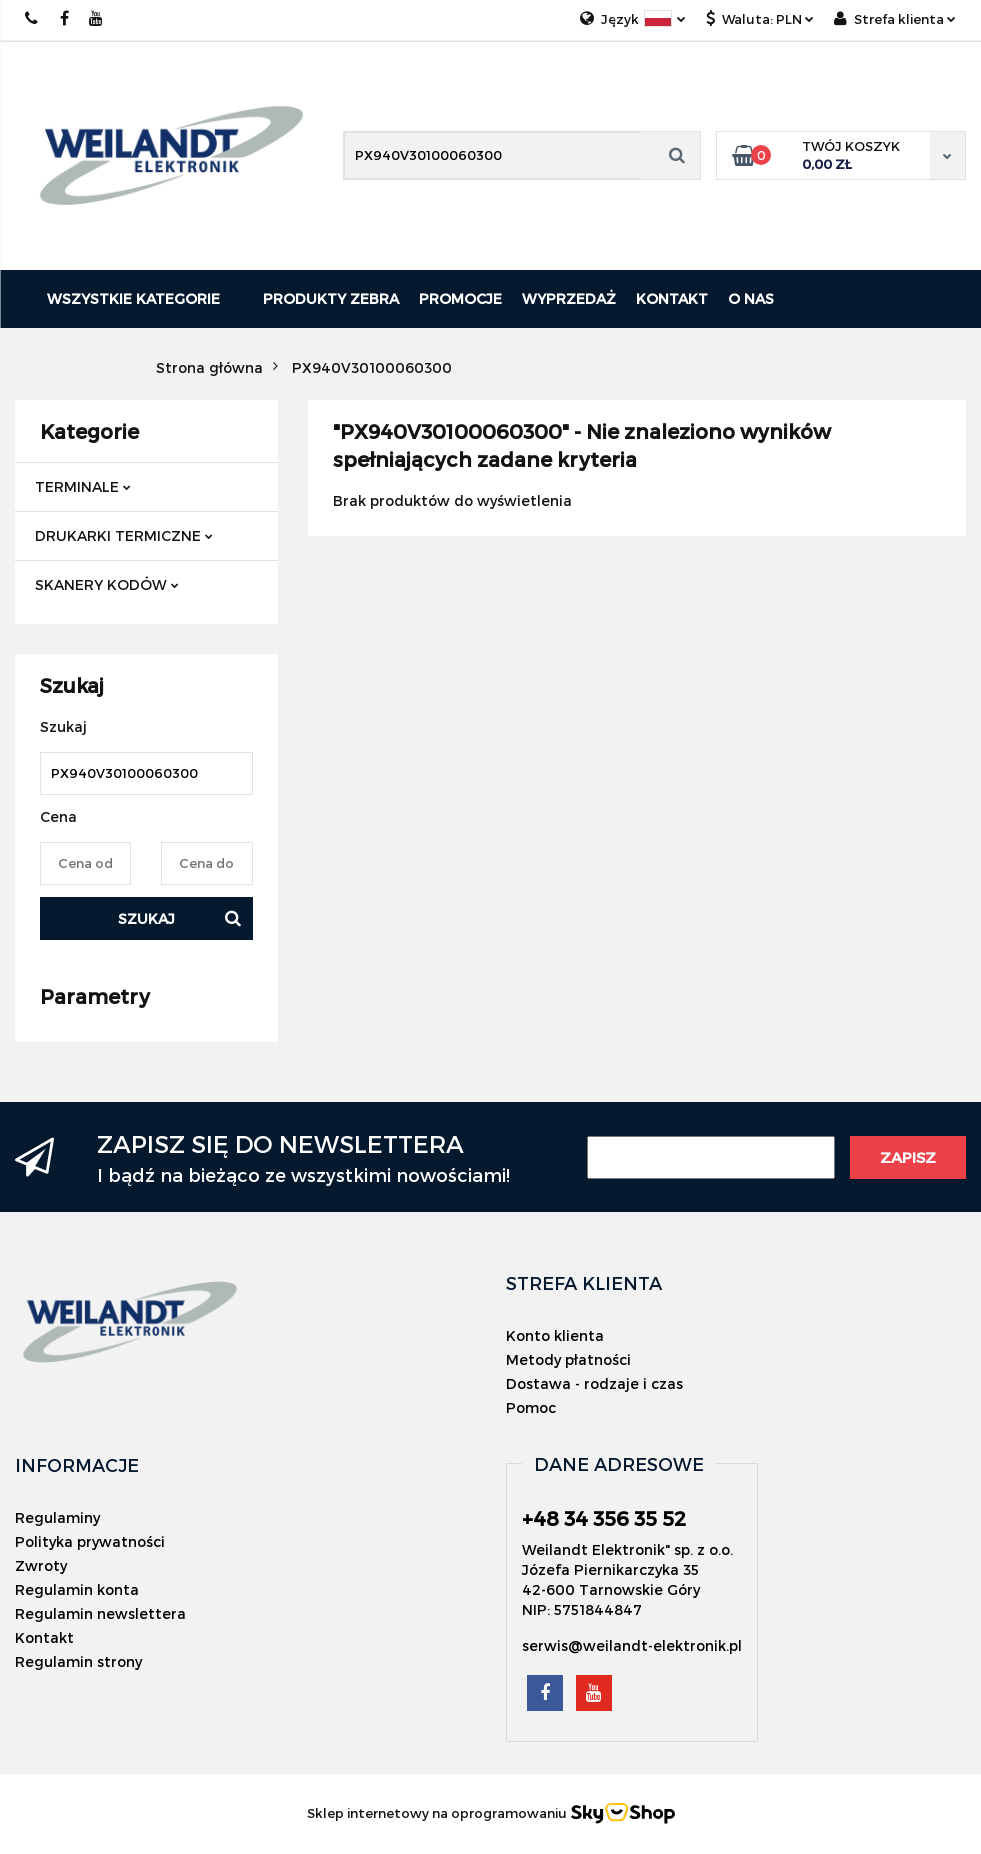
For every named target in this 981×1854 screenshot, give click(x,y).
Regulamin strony (78, 1661)
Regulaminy (57, 1517)
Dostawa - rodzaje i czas (594, 1383)
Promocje (460, 298)
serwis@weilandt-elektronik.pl (632, 1645)
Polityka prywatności (90, 1541)
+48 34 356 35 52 (604, 1518)
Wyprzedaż (569, 298)
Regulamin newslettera (100, 1613)
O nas (751, 298)
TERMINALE (83, 486)
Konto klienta (555, 1335)
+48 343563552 (32, 18)
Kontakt (672, 298)
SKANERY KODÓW (107, 584)
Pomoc (531, 1407)
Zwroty (41, 1565)
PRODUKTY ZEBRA (331, 298)
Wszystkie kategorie (133, 298)
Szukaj (146, 918)
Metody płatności (568, 1359)
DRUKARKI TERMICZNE (124, 535)
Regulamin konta (77, 1589)
